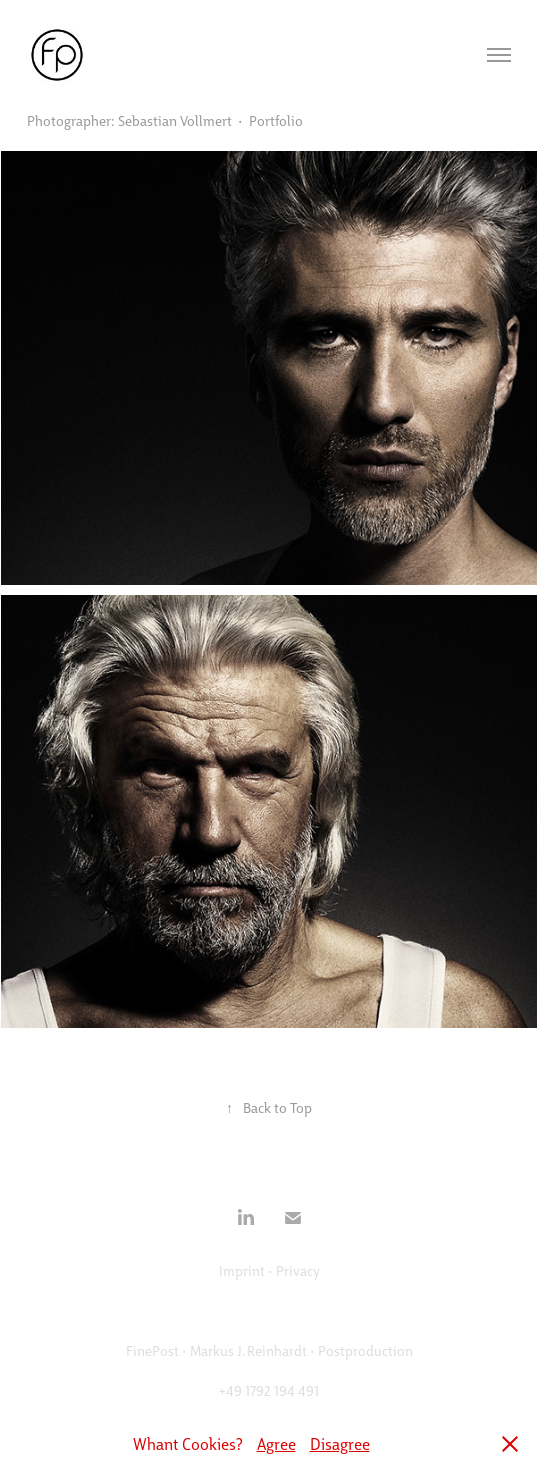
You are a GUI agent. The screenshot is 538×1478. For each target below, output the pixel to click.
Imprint (242, 1270)
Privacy (298, 1270)
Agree (276, 1443)
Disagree (340, 1443)
